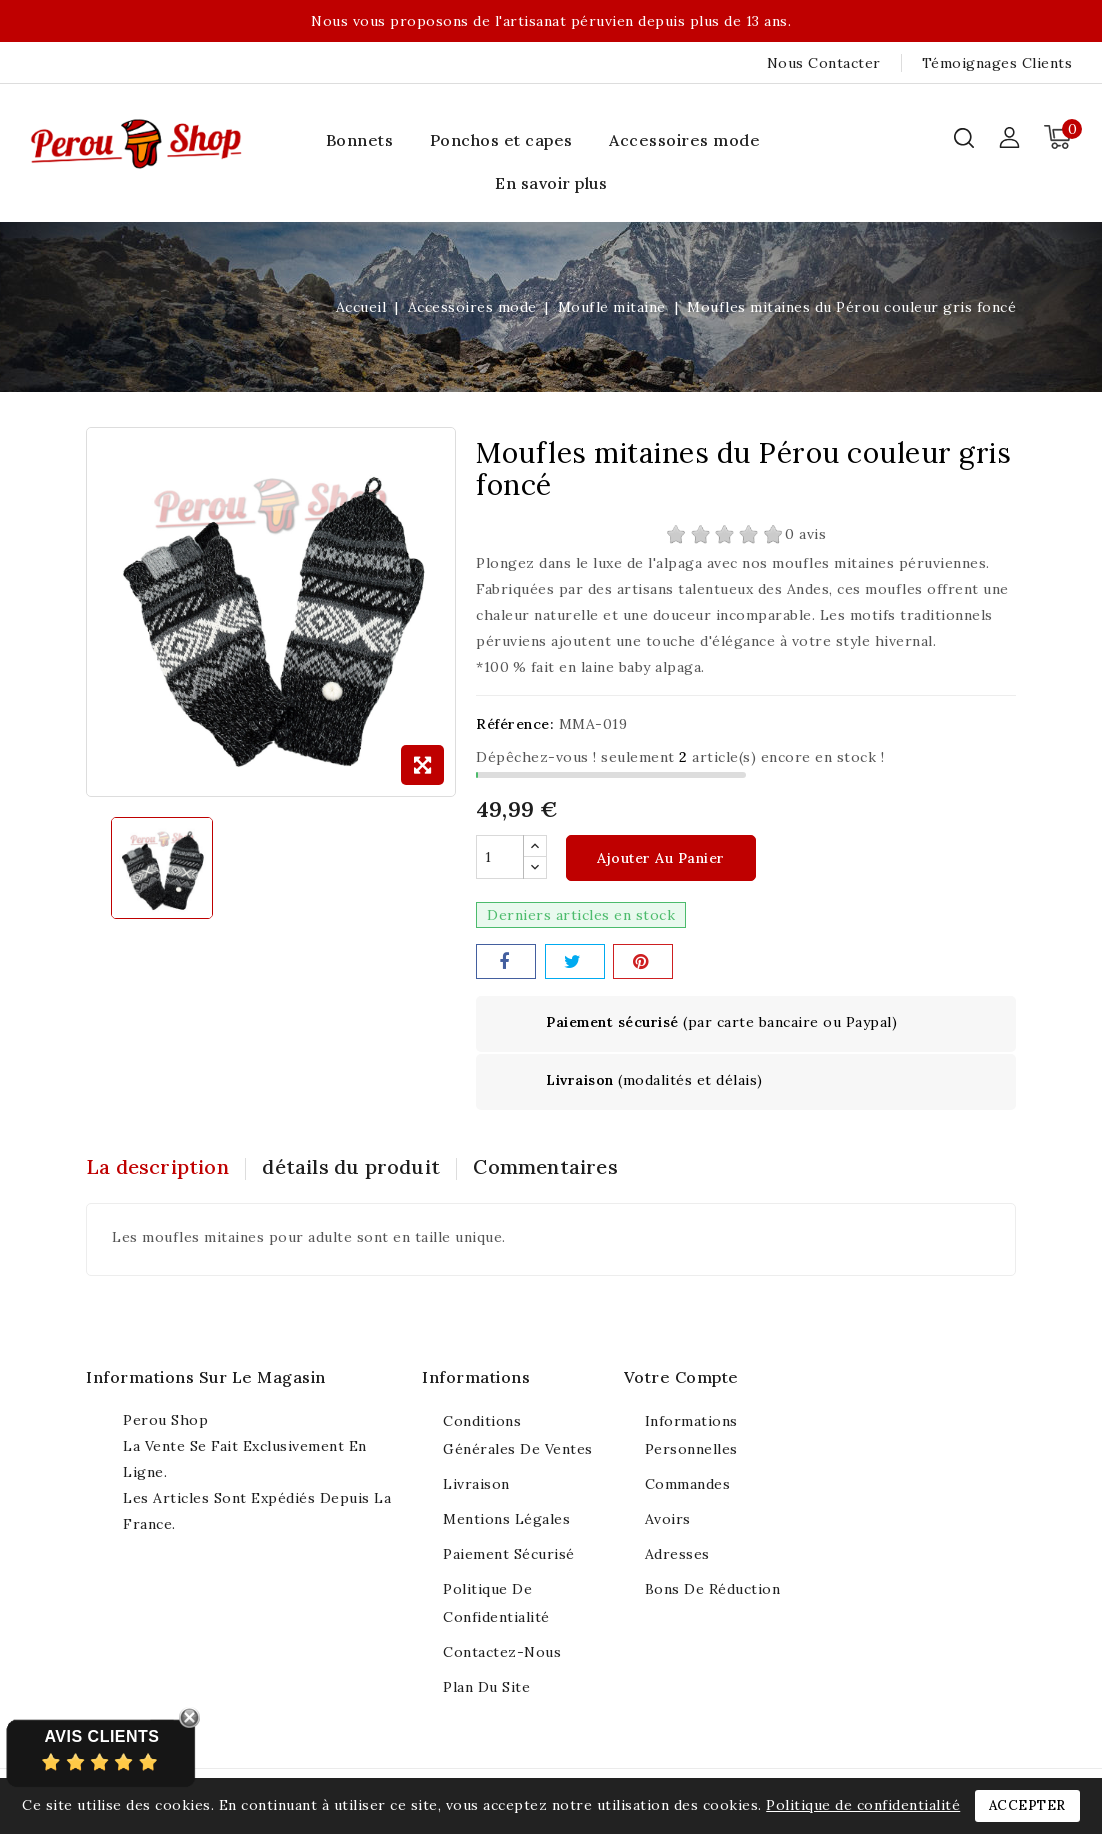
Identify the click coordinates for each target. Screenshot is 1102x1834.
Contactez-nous (502, 1653)
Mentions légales (506, 1520)
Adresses (677, 1555)
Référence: (515, 724)
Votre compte (681, 1378)
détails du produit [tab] (358, 1167)
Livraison (476, 1485)
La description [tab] (157, 1167)
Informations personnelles (691, 1436)
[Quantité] (500, 858)
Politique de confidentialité (496, 1604)
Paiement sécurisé (509, 1555)
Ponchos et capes (501, 140)
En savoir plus (551, 183)
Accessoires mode (684, 140)
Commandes (688, 1485)
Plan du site (486, 1688)
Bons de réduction (713, 1590)
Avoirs (668, 1520)
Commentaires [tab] (558, 1167)
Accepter (1027, 1805)
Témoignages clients (997, 63)
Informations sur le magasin (206, 1378)
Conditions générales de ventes (518, 1436)
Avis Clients (101, 1736)
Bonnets (360, 140)
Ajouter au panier (661, 859)
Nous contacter (824, 63)
